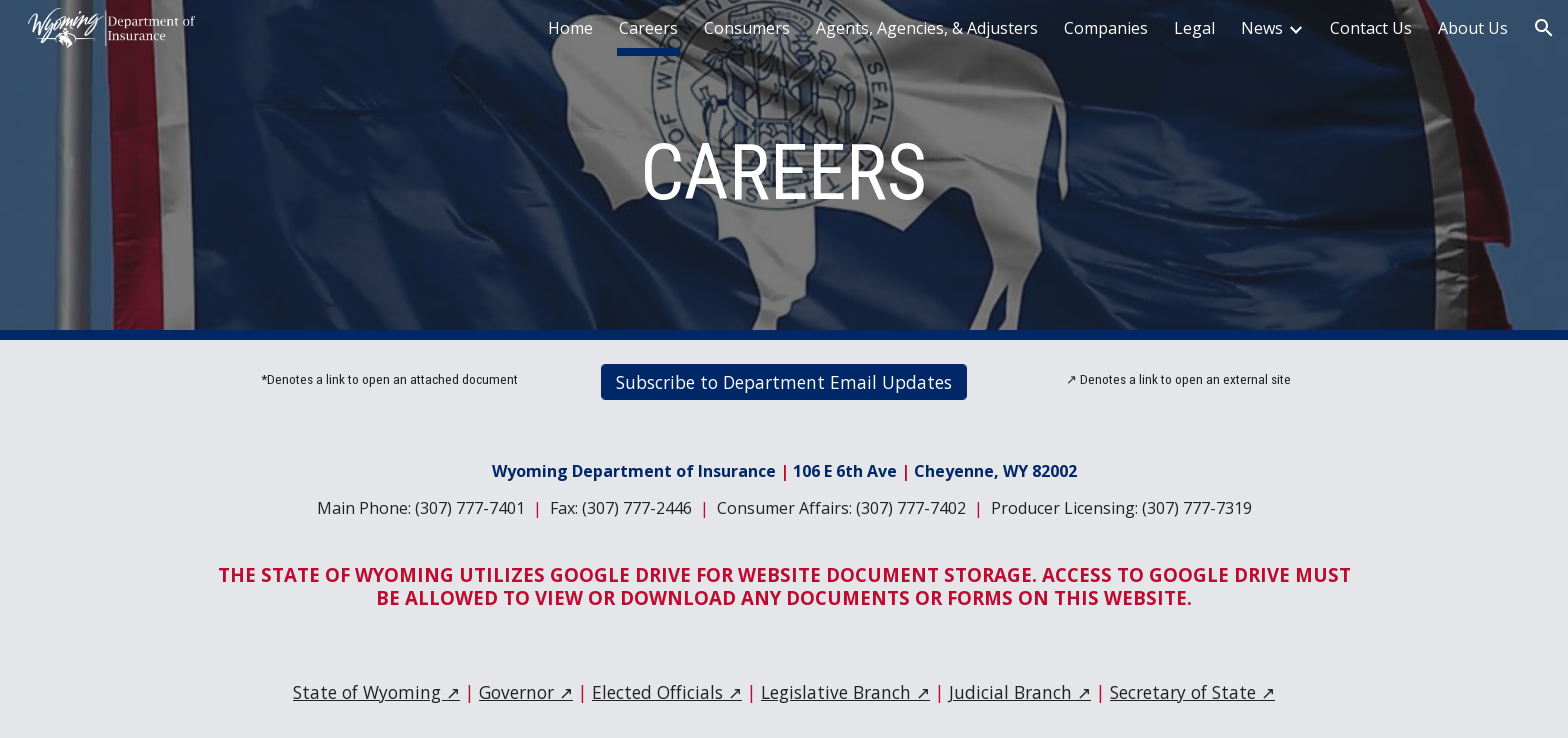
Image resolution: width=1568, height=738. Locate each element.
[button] (1544, 28)
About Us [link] (1473, 28)
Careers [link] (648, 28)
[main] (784, 170)
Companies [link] (1106, 28)
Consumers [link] (747, 28)
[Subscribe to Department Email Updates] (783, 382)
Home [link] (570, 28)
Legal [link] (1194, 28)
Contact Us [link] (1371, 28)
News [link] (1262, 28)
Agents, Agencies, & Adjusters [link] (927, 28)
